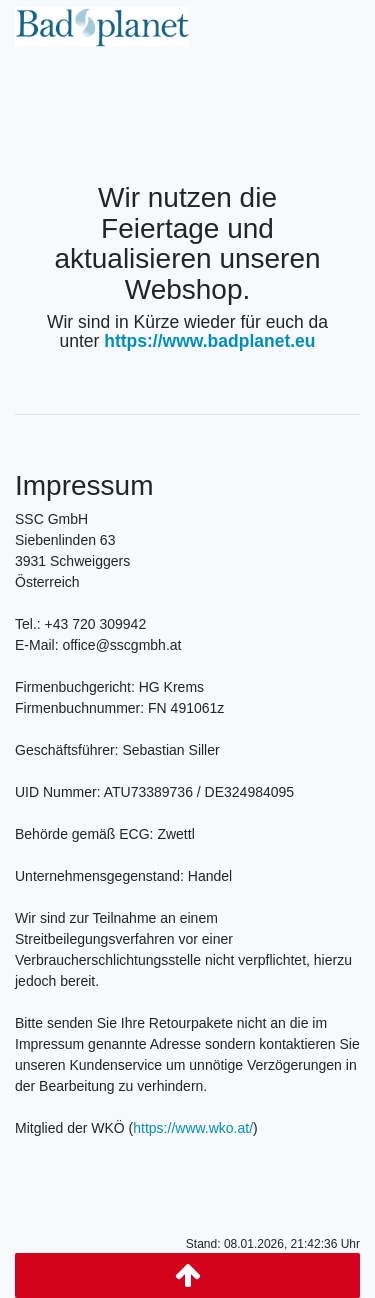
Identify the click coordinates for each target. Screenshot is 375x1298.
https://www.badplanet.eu (209, 341)
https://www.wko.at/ (193, 1128)
